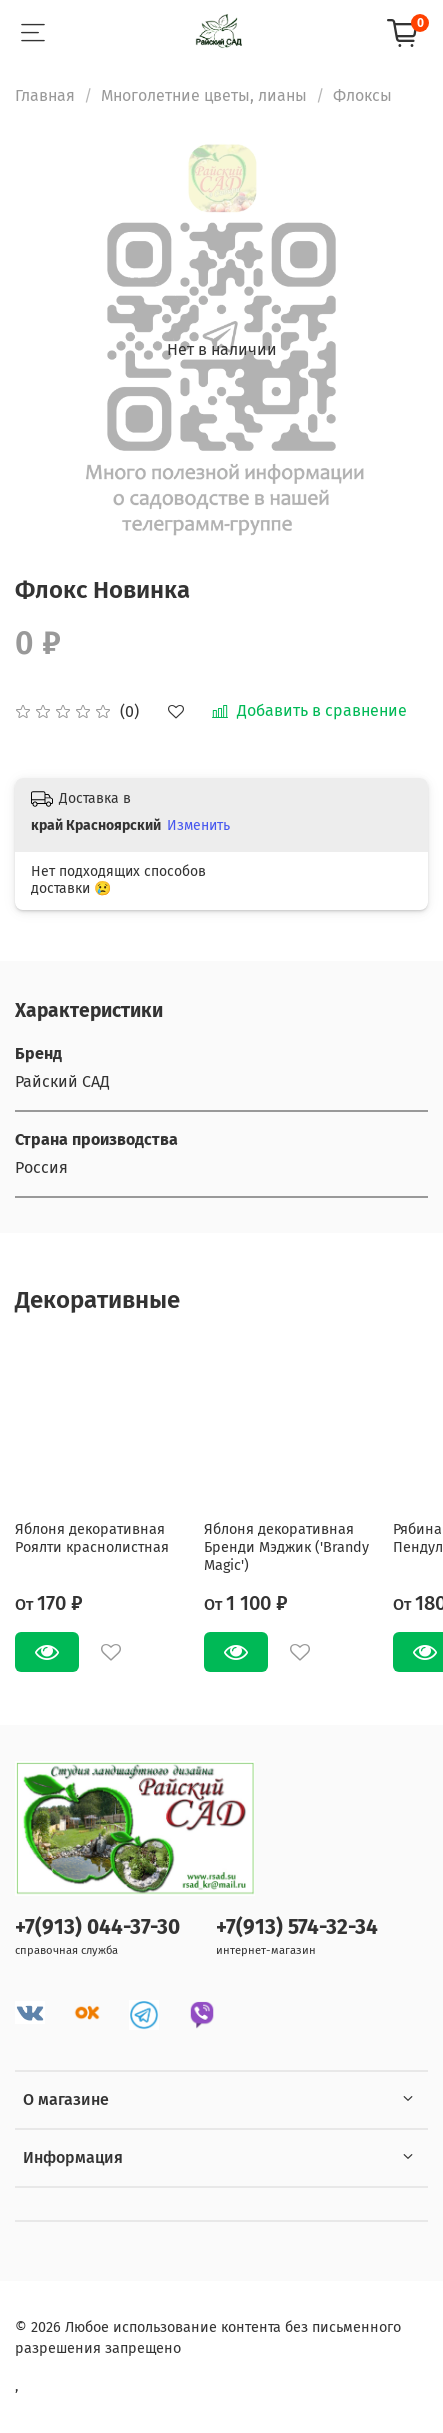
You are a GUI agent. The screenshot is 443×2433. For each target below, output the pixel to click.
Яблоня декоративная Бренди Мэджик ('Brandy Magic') (286, 1547)
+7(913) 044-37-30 (97, 1927)
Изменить (198, 825)
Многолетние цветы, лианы (204, 95)
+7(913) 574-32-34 (297, 1927)
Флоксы (362, 95)
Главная (45, 95)
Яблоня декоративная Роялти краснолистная (92, 1538)
